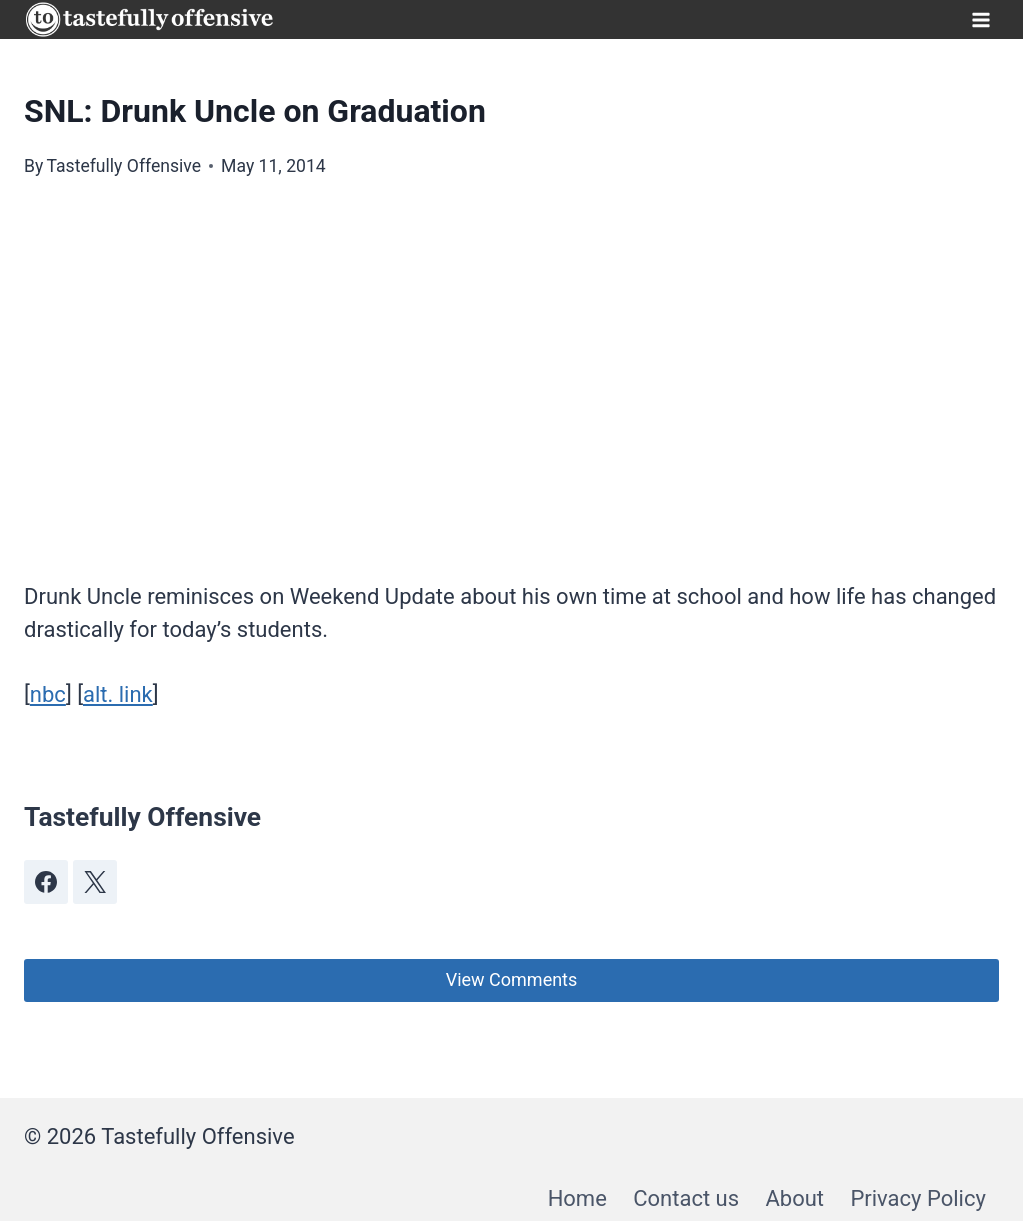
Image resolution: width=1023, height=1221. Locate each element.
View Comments (512, 979)
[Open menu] (980, 19)
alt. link (118, 694)
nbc (48, 694)
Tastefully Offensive (123, 166)
